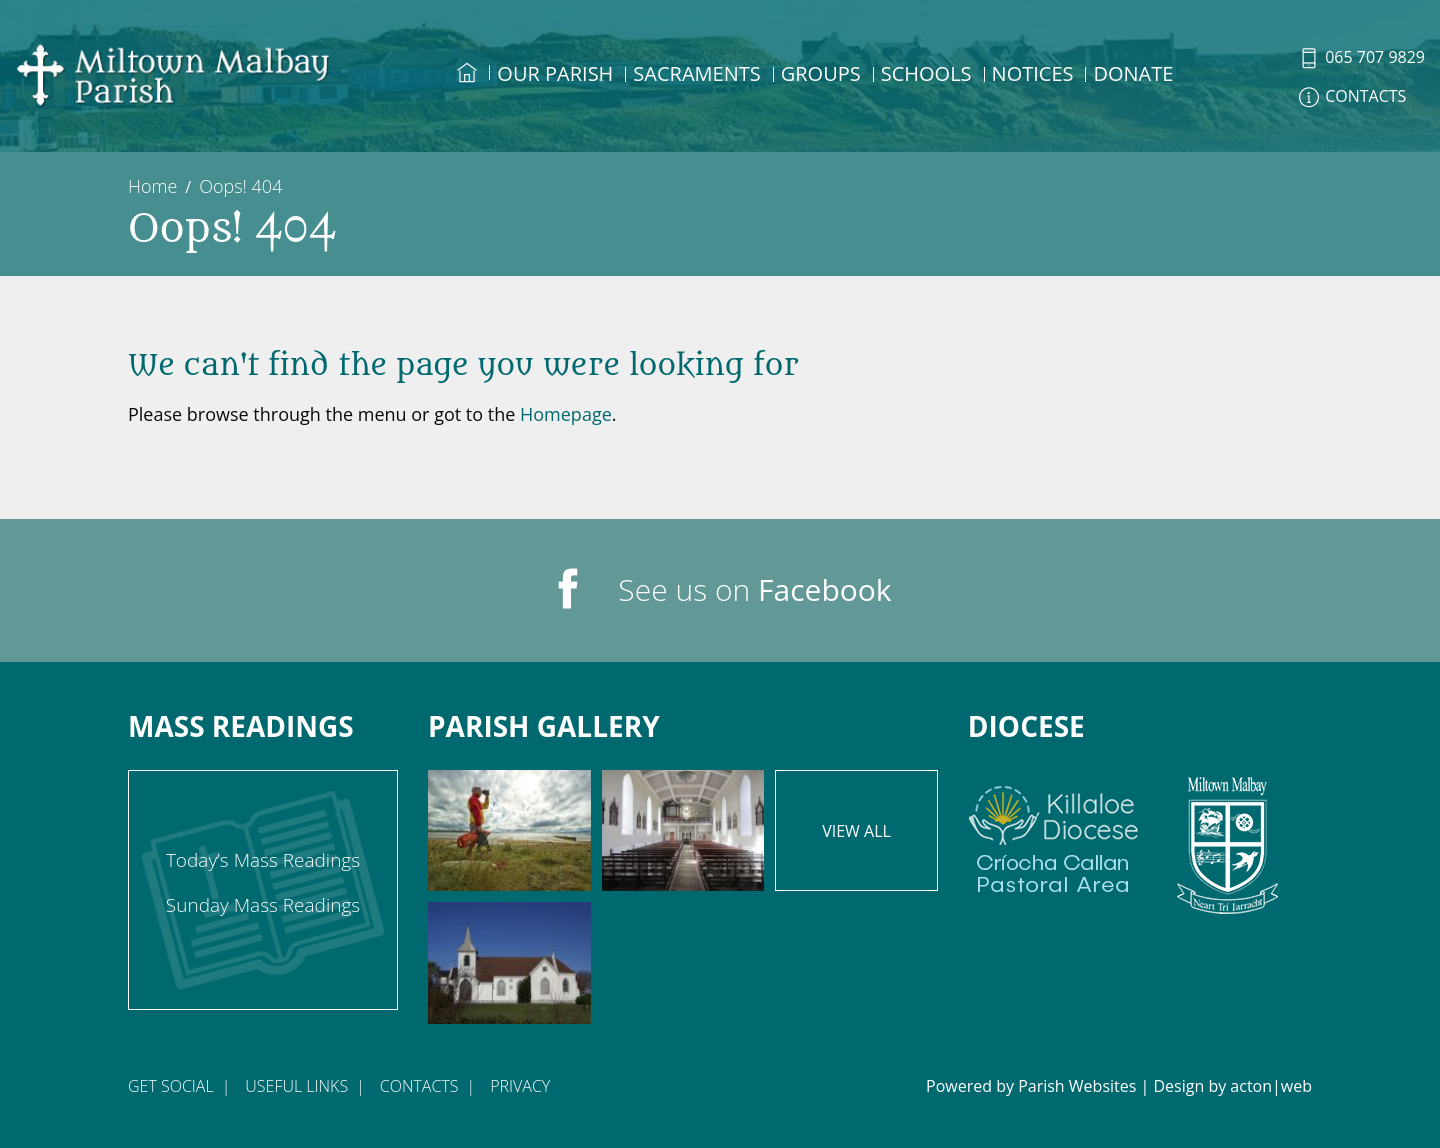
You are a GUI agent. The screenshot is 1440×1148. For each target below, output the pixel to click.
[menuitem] (467, 91)
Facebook (825, 589)
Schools (926, 73)
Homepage (566, 414)
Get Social (171, 1086)
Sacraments (696, 73)
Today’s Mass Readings (263, 860)
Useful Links (296, 1086)
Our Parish (555, 73)
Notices (1033, 73)
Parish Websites (1077, 1086)
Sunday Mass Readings (263, 905)
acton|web (1271, 1086)
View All (856, 831)
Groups (821, 73)
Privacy (520, 1086)
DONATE (1133, 73)
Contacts (419, 1086)
